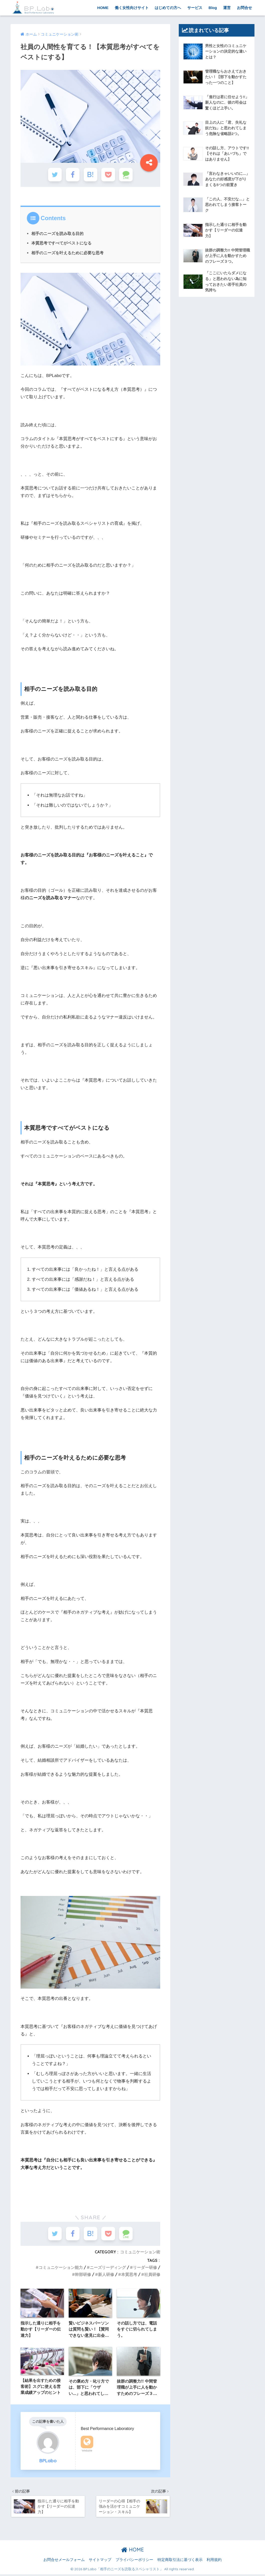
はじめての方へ (168, 8)
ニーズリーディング (108, 2268)
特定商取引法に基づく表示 (180, 2562)
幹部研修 (83, 2275)
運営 (227, 8)
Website (87, 2452)
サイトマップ (100, 2562)
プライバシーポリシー (134, 2562)
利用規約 (214, 2562)
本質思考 (129, 2275)
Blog (213, 8)
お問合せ (244, 8)
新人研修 (106, 2275)
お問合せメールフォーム (64, 2562)
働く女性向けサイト (132, 8)
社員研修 (152, 2275)
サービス (194, 8)
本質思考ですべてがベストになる (61, 243)
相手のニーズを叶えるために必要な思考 (67, 253)
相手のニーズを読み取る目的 (57, 234)
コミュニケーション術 (140, 2253)
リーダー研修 (145, 2268)
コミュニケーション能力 (61, 2268)
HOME (103, 8)
